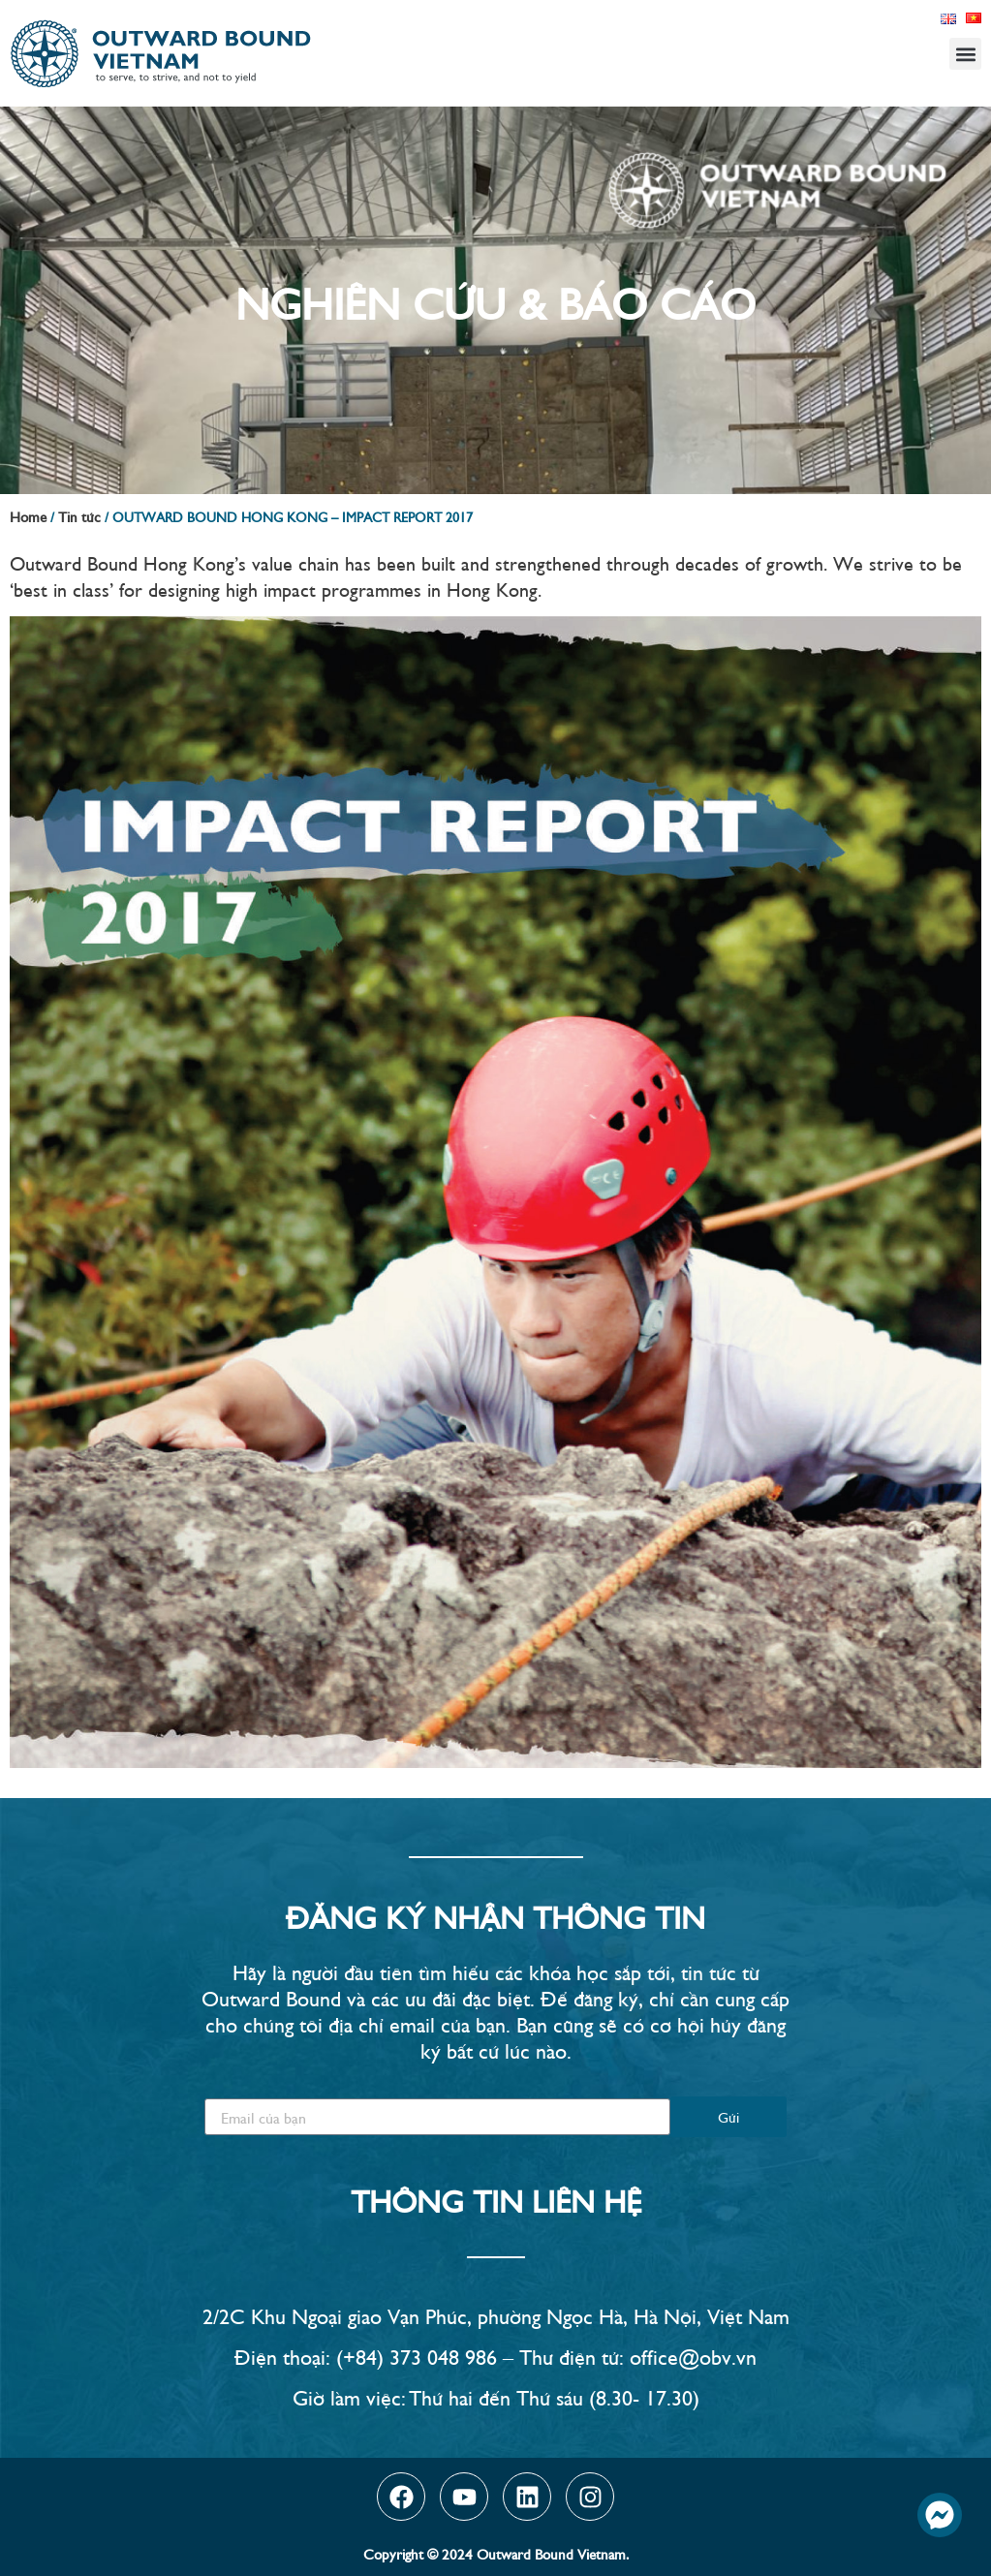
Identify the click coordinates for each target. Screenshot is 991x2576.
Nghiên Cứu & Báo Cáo (495, 300)
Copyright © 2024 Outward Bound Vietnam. (496, 2553)
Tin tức (79, 516)
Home (28, 516)
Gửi (728, 2116)
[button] (965, 54)
